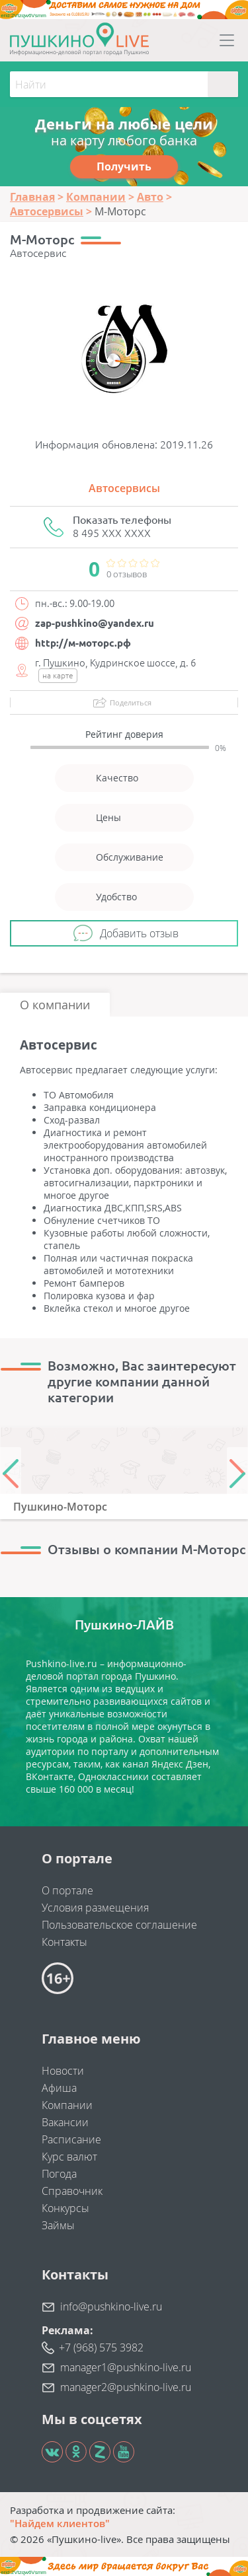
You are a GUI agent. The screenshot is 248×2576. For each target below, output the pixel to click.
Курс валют (69, 2156)
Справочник (72, 2191)
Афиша (59, 2088)
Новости (63, 2070)
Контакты (64, 1942)
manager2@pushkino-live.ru (125, 2387)
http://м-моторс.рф (83, 643)
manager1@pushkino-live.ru (125, 2367)
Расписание (71, 2139)
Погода (59, 2173)
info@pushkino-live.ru (111, 2306)
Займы (58, 2225)
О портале (67, 1890)
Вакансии (65, 2122)
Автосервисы (124, 488)
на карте (57, 675)
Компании (67, 2105)
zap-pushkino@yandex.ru (94, 623)
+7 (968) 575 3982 (101, 2347)
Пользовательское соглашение (119, 1924)
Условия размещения (95, 1907)
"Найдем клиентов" (60, 2523)
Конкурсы (65, 2208)
